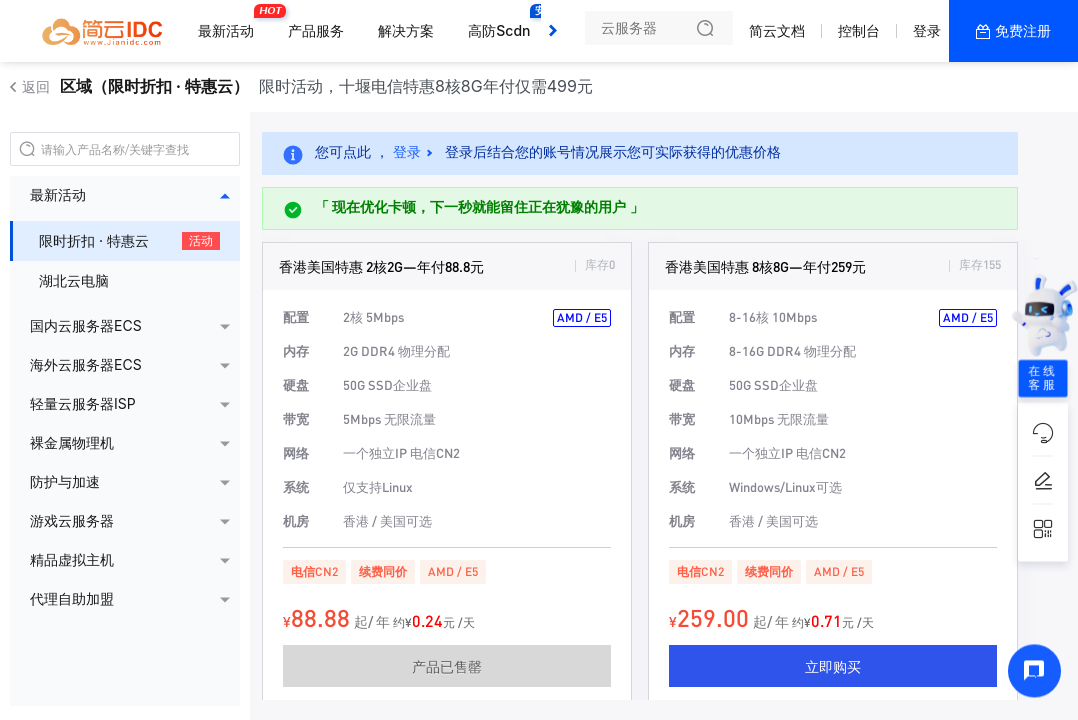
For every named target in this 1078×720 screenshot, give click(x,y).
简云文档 (777, 30)
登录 (927, 30)
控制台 (859, 30)
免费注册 (1023, 30)
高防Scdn (504, 22)
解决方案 (406, 30)
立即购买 (833, 666)
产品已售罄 (447, 666)
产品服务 (316, 30)
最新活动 (231, 22)
